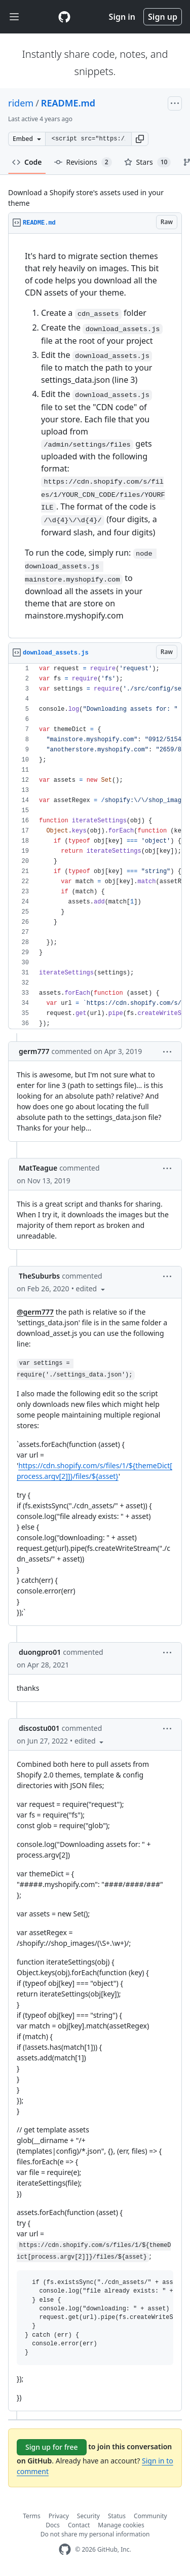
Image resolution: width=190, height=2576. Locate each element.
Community (150, 2516)
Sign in (122, 16)
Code (27, 162)
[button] (139, 139)
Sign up (162, 16)
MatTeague (38, 1168)
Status (117, 2516)
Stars (147, 162)
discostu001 (39, 1728)
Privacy (59, 2516)
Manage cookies (121, 2525)
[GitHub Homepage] (65, 2549)
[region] (95, 436)
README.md (68, 103)
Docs (53, 2525)
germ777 (34, 1051)
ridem (20, 103)
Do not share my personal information (95, 2534)
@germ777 (35, 1312)
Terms (32, 2516)
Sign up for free (51, 2447)
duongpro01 (40, 1652)
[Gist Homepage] (64, 17)
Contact (79, 2525)
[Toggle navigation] (14, 17)
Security (88, 2516)
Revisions (83, 162)
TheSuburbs (39, 1276)
